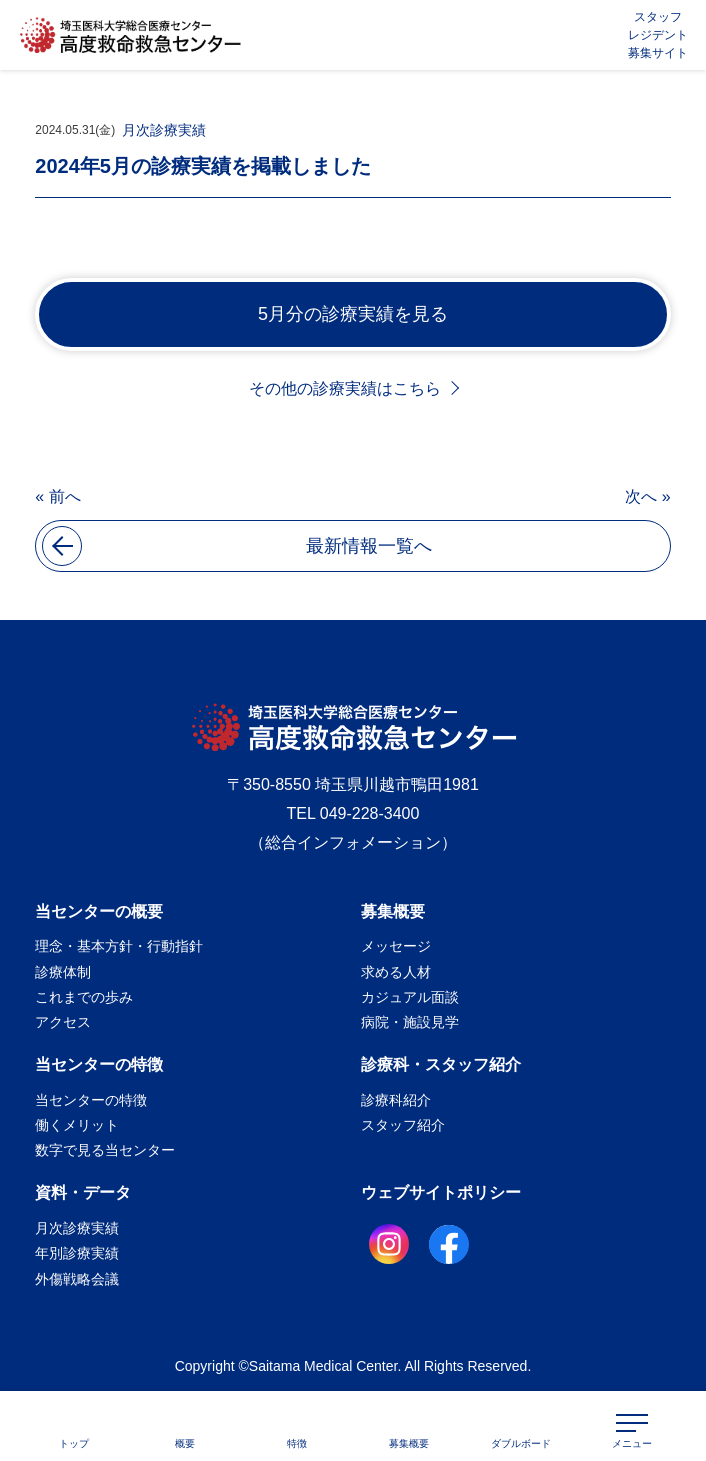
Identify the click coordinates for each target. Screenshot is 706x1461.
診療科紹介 (396, 1100)
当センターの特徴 (99, 1064)
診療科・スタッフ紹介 (441, 1064)
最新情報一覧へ (237, 546)
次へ (641, 496)
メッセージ (396, 946)
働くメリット (77, 1125)
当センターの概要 (99, 911)
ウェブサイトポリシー (441, 1192)
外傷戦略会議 (77, 1279)
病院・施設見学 (410, 1022)
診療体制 (63, 972)
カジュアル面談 (410, 997)
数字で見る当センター (105, 1150)
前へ (65, 496)
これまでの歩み (84, 997)
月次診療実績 (164, 130)
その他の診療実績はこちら (345, 388)
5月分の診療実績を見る (353, 314)
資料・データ (83, 1192)
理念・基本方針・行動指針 (119, 946)
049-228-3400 (370, 813)
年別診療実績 (77, 1253)
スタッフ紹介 (403, 1125)
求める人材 (396, 972)
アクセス (63, 1022)
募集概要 (393, 911)
